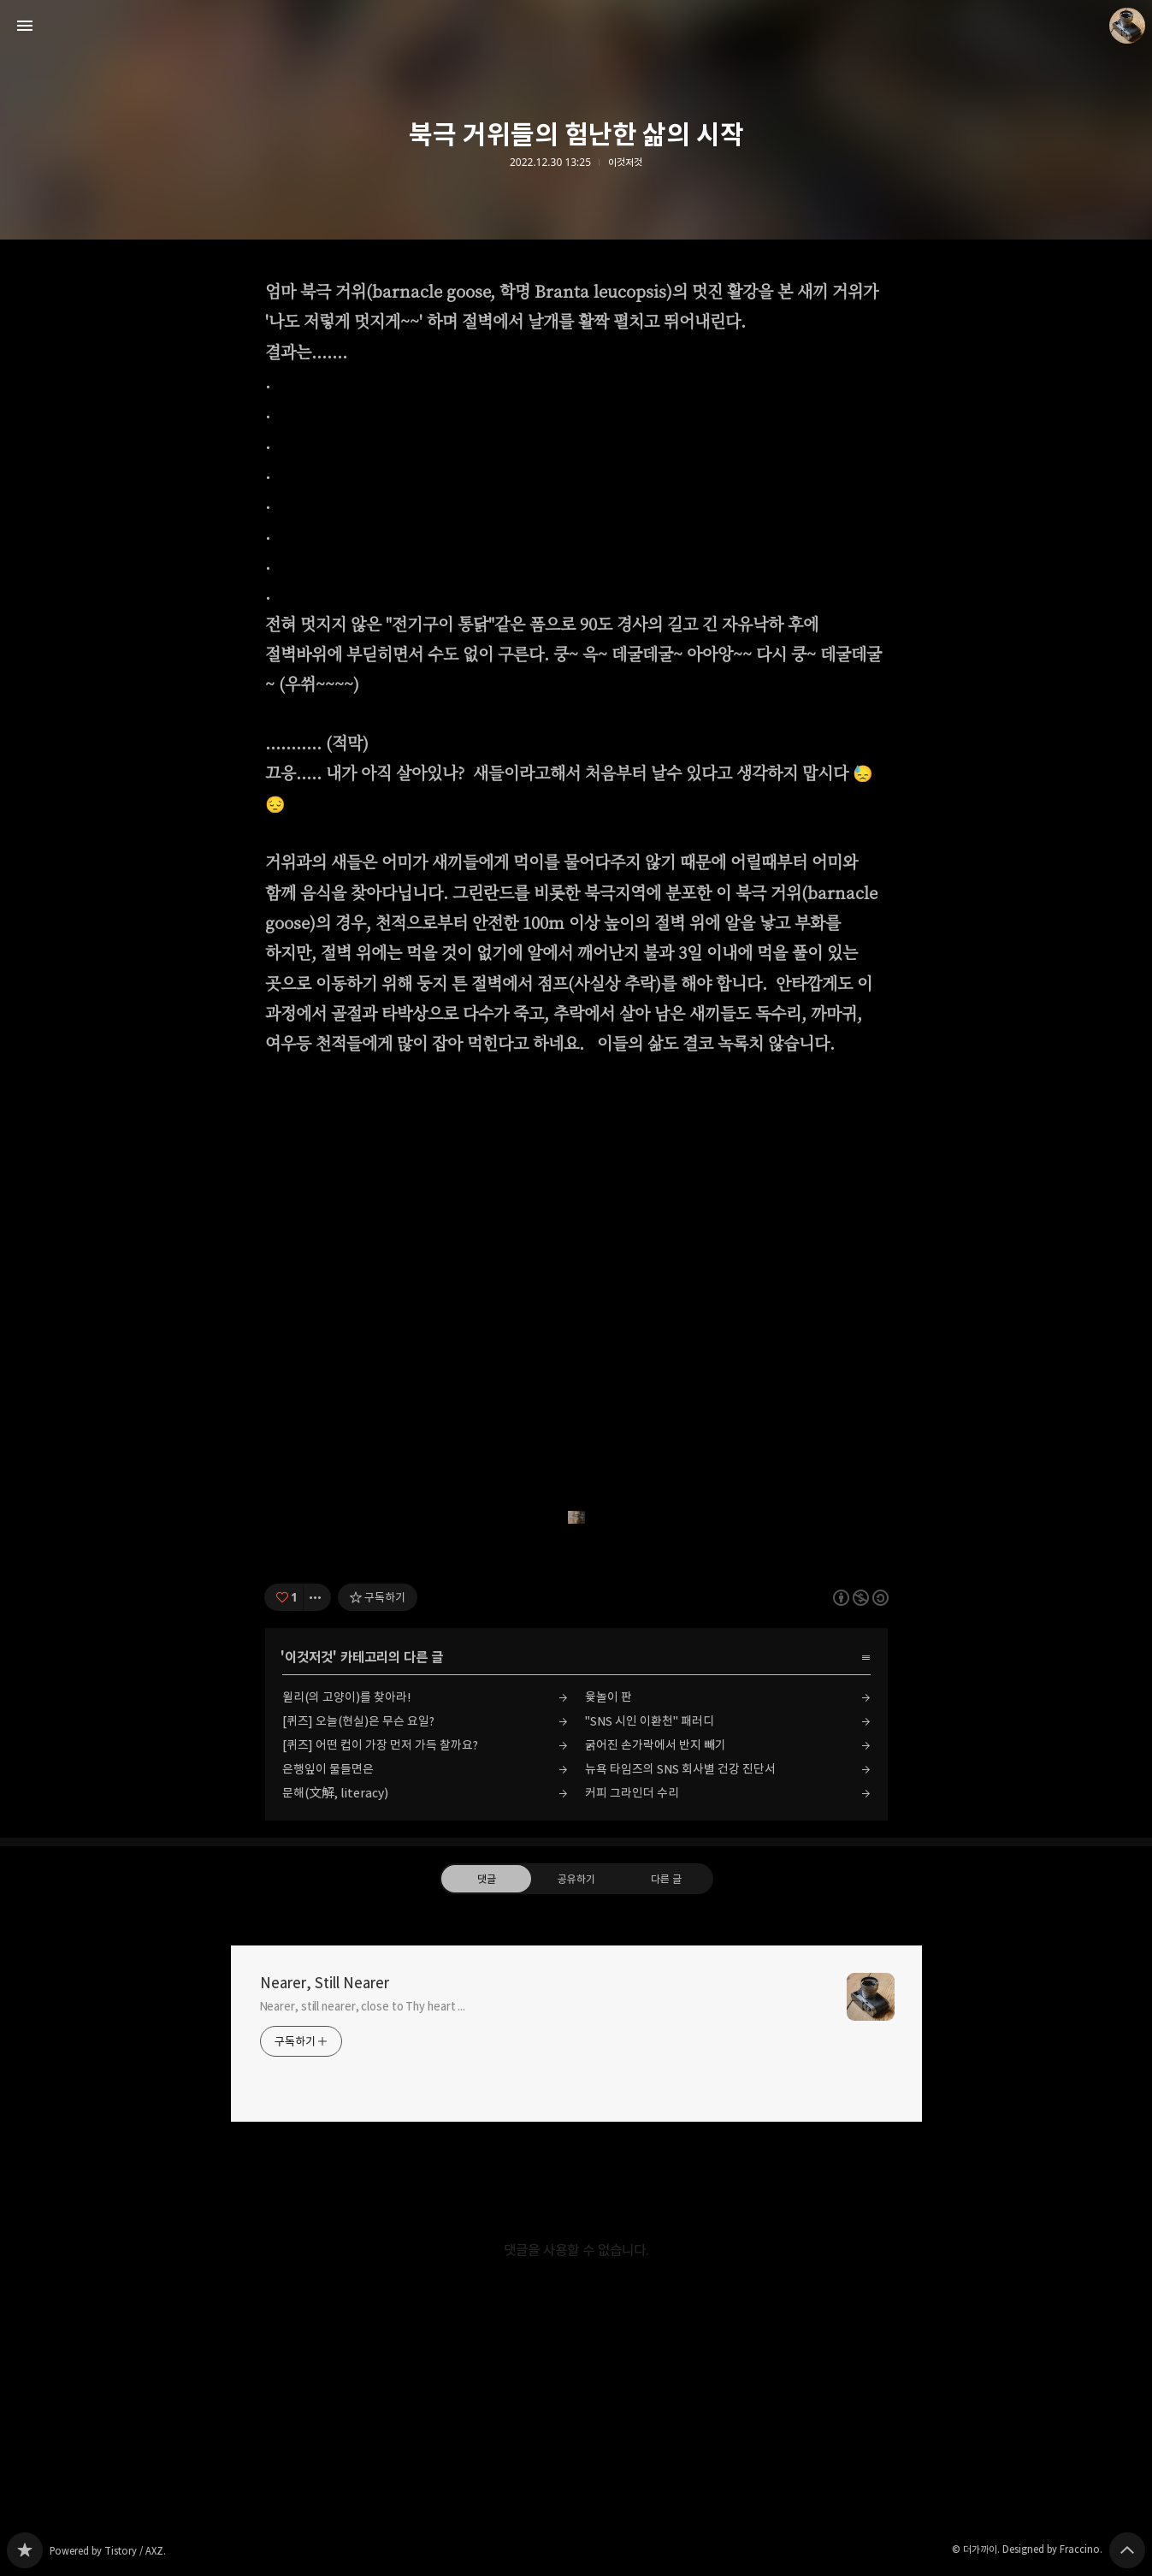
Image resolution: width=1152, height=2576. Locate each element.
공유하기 (575, 1879)
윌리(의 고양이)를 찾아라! (346, 1697)
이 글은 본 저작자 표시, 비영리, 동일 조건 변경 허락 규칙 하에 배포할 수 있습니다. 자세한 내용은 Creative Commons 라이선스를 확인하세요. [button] (860, 1598)
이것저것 (625, 163)
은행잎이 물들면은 (328, 1769)
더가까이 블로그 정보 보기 (1127, 25)
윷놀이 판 (608, 1697)
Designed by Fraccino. (1052, 2549)
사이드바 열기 (24, 25)
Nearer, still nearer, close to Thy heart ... (363, 2006)
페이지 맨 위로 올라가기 (1127, 2550)
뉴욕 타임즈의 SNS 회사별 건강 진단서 (680, 1769)
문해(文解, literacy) (335, 1793)
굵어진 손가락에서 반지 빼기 (655, 1745)
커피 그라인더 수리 (632, 1793)
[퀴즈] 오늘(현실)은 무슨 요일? (358, 1721)
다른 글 (666, 1879)
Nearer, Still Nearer (324, 1983)
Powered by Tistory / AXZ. (108, 2550)
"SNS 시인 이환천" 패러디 (649, 1721)
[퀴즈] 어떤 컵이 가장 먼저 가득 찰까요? (380, 1745)
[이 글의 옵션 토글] (317, 1597)
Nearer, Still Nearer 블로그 (24, 2550)
